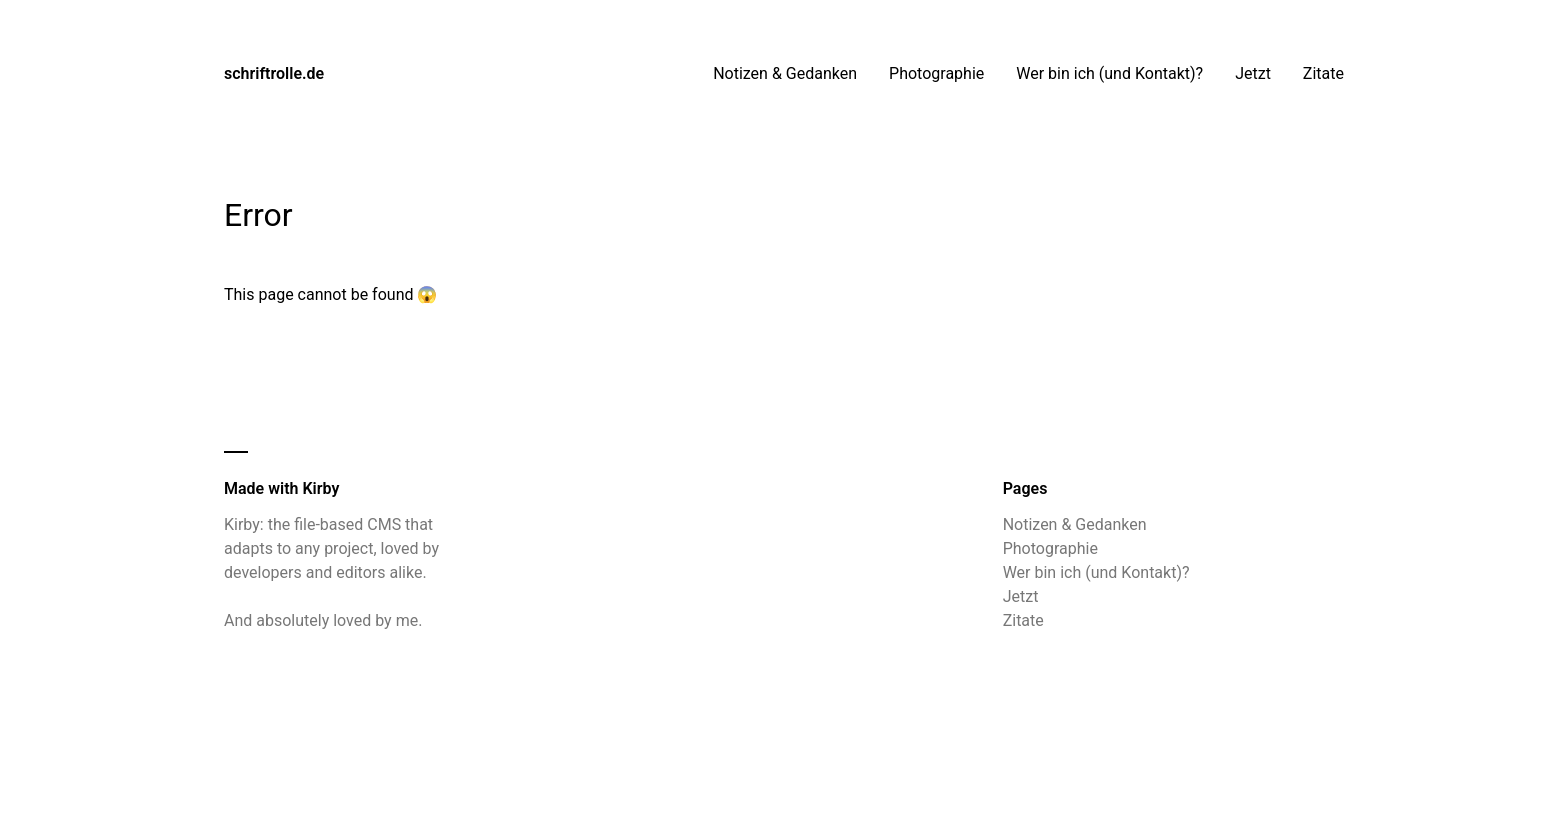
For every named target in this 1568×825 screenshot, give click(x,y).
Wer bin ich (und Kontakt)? (1109, 73)
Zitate (1323, 73)
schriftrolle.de (274, 73)
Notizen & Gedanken (785, 73)
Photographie (936, 73)
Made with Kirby (281, 488)
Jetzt (1253, 73)
